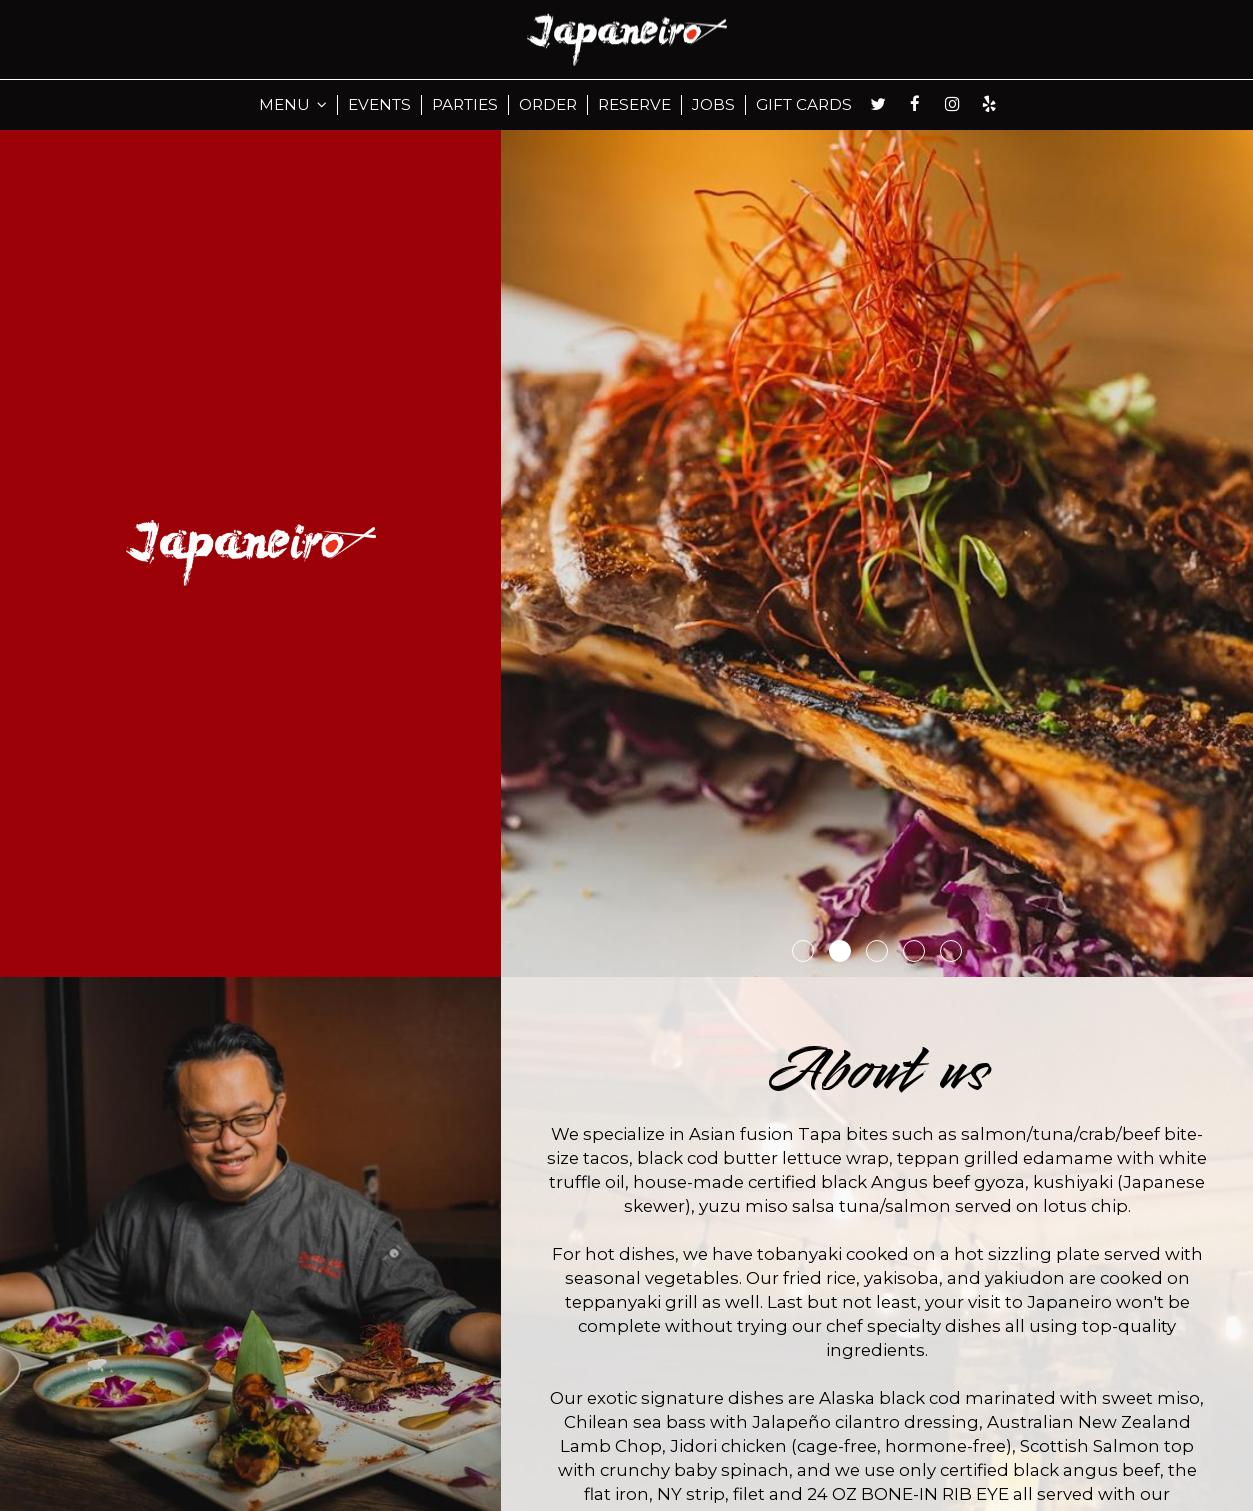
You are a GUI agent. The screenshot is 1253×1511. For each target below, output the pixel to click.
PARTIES (465, 104)
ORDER (548, 104)
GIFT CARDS (804, 104)
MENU (293, 104)
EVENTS (379, 104)
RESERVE (634, 104)
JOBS (713, 104)
